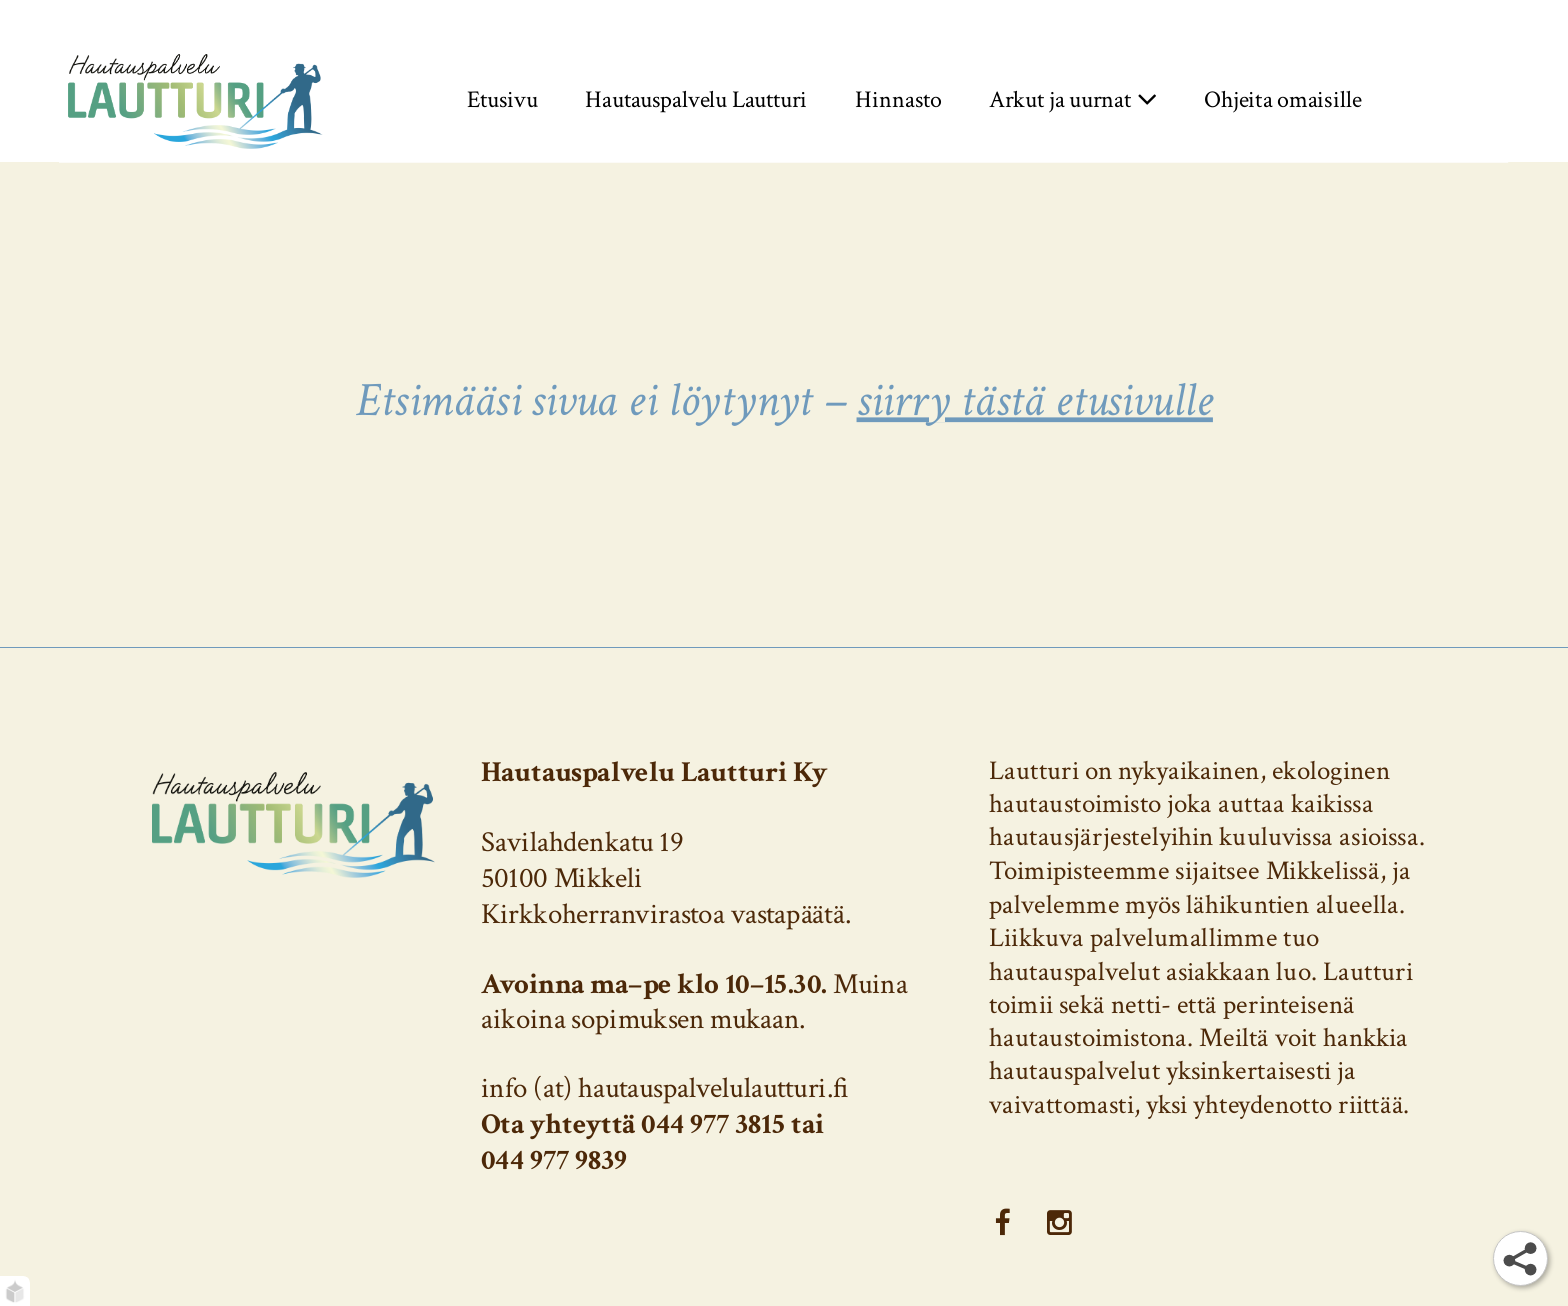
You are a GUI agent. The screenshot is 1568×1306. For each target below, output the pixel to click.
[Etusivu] (195, 99)
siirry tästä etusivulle (1034, 400)
